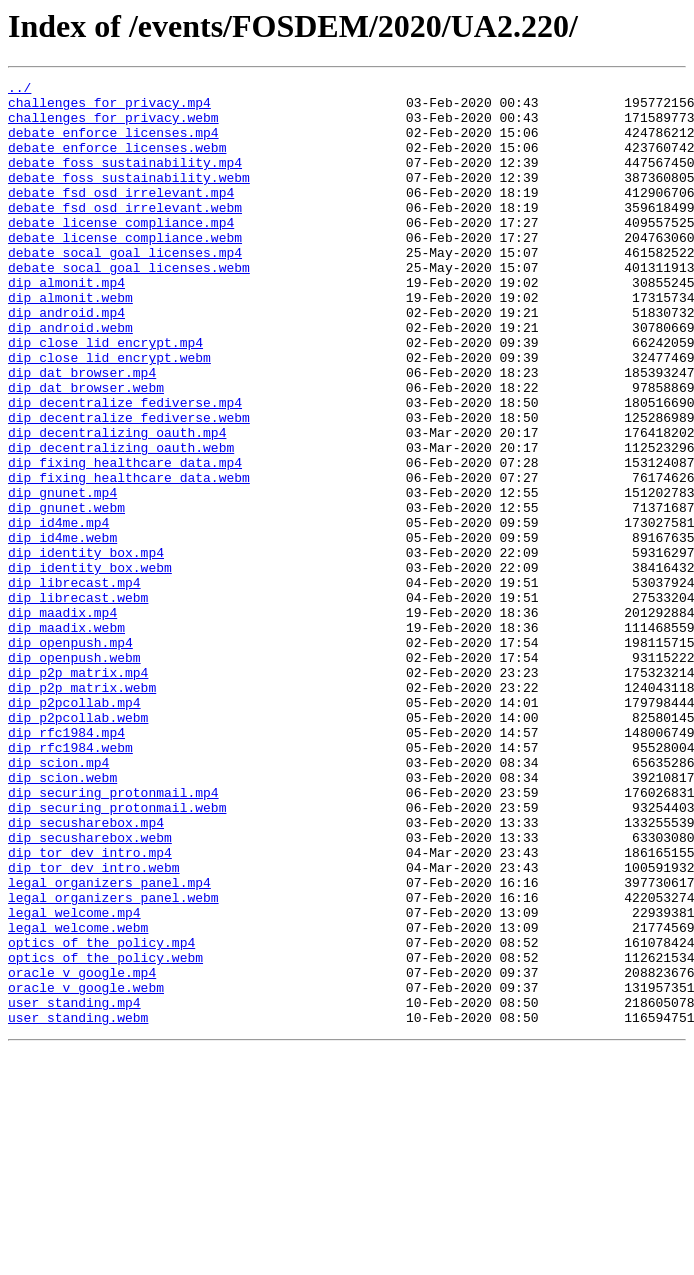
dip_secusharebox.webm (90, 990)
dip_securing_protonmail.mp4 (113, 936)
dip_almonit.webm (70, 342)
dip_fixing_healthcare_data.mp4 (125, 540)
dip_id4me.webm (62, 630)
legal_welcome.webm (78, 1098)
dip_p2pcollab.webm (78, 846)
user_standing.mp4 (74, 1188)
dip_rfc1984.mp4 (66, 864)
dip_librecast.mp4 (74, 684)
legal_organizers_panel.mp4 (109, 1044)
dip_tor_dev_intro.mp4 (90, 1008)
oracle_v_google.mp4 (82, 1152)
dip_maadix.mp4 (62, 720)
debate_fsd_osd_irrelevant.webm (125, 234)
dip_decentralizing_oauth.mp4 (117, 504)
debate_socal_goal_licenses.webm (129, 306)
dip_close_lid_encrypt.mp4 (105, 396)
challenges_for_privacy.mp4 (109, 108)
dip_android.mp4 (66, 360)
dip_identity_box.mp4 (86, 648)
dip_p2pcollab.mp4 (74, 828)
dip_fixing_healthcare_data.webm (129, 558)
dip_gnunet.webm (66, 594)
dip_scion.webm (62, 918)
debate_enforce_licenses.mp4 (113, 144)
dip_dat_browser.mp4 (82, 432)
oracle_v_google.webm (86, 1170)
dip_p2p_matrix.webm (82, 810)
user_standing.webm (78, 1206)
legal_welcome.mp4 (74, 1080)
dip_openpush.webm (74, 774)
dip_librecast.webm (78, 702)
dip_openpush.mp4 (70, 756)
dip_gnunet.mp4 (62, 576)
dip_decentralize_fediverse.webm (129, 486)
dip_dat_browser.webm (86, 450)
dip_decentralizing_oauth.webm (121, 522)
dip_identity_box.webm (90, 666)
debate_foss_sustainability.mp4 (125, 180)
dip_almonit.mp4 (66, 324)
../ (19, 90)
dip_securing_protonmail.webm (117, 954)
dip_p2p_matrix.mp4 (78, 792)
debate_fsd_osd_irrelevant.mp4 (121, 216)
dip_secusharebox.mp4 (86, 972)
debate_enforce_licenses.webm (117, 162)
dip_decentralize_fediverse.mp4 (125, 468)
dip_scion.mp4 (58, 900)
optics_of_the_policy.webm (105, 1134)
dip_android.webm (70, 378)
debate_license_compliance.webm (125, 270)
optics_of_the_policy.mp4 (101, 1116)
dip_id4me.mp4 (58, 612)
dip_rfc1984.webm (70, 882)
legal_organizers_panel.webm (113, 1062)
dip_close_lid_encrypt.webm (109, 414)
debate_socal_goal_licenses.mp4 (125, 288)
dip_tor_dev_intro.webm (94, 1026)
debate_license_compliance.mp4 (121, 252)
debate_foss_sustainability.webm (129, 198)
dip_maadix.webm (66, 738)
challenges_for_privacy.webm (113, 126)
